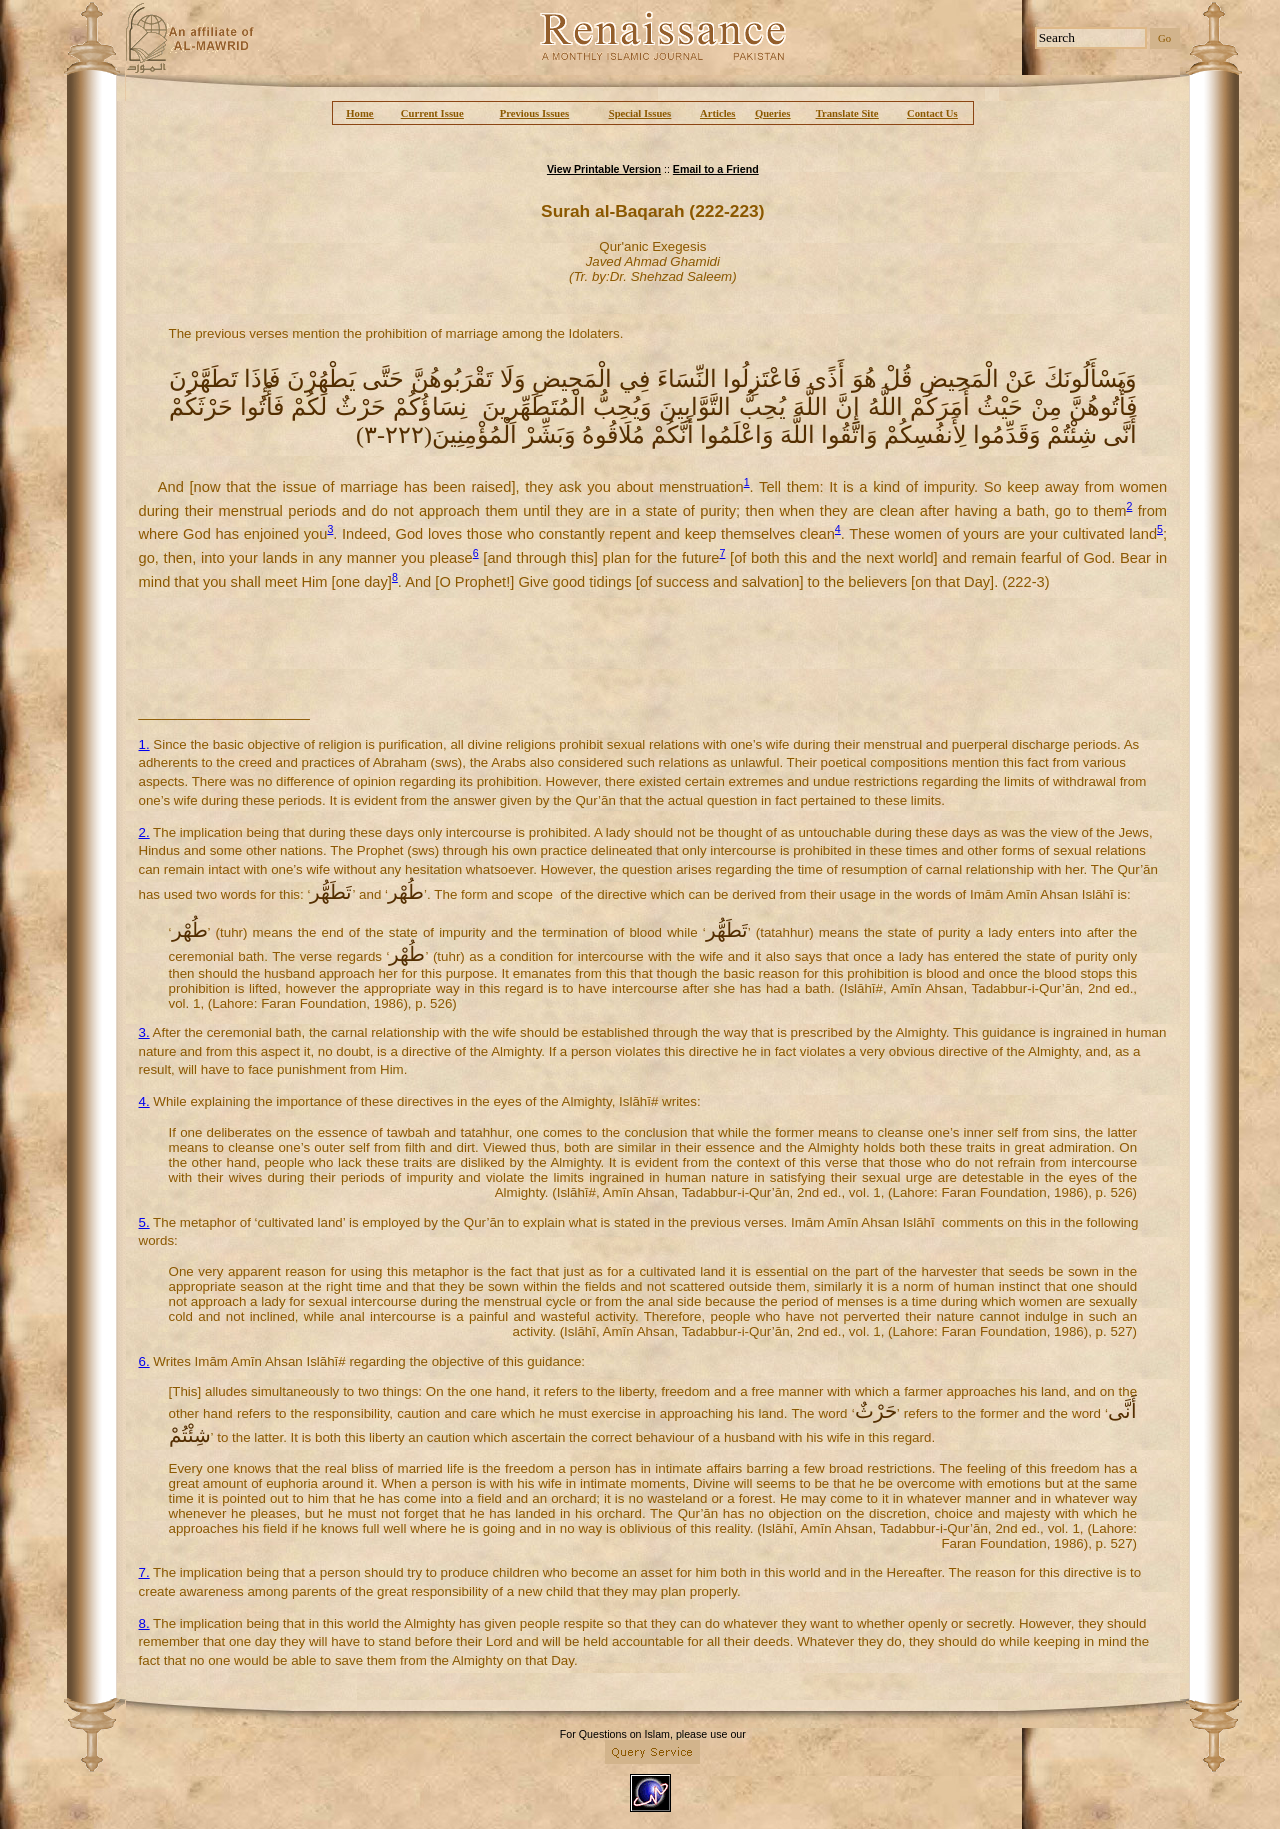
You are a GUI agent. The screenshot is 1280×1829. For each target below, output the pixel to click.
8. (144, 1623)
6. (144, 1361)
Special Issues (640, 113)
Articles (718, 113)
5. (144, 1222)
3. (144, 1032)
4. (144, 1101)
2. (144, 832)
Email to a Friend (716, 169)
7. (144, 1572)
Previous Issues (534, 113)
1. (144, 744)
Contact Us (932, 113)
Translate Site (847, 113)
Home (359, 113)
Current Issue (432, 113)
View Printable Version (604, 169)
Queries (773, 113)
